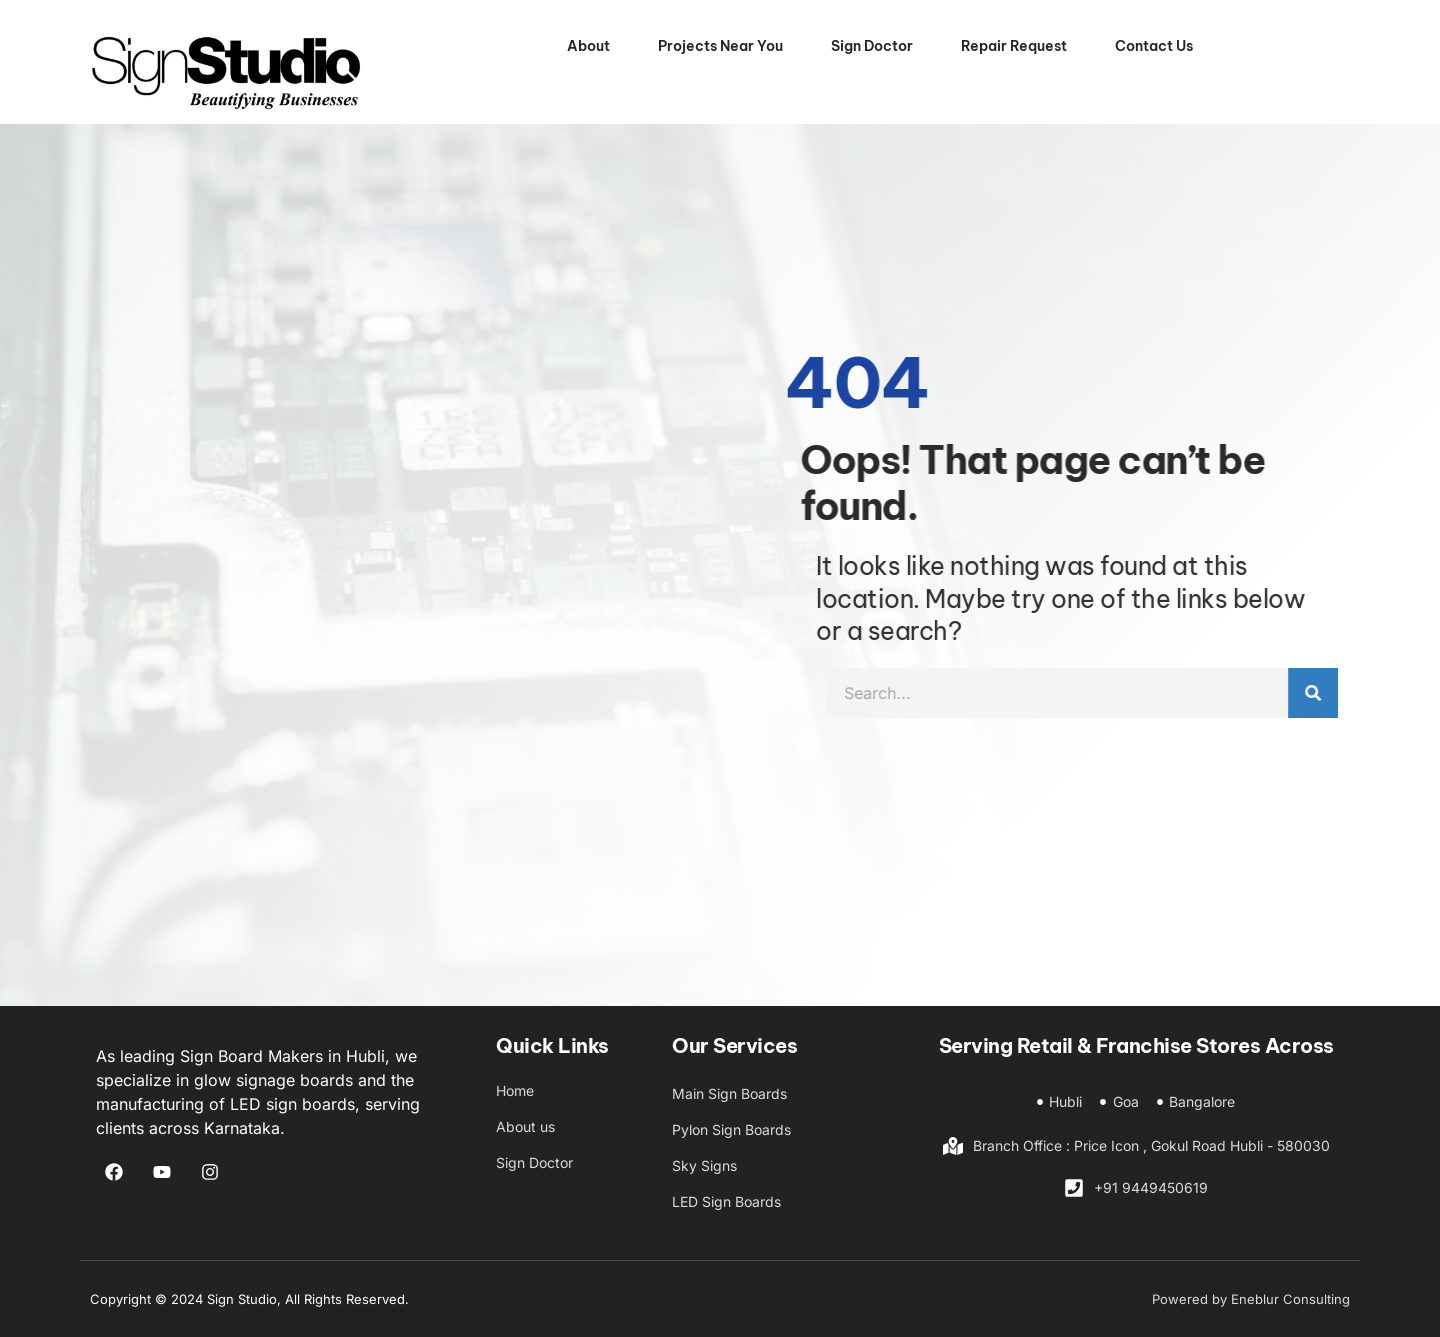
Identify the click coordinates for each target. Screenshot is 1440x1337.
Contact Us (1154, 46)
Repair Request (1014, 46)
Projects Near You (720, 46)
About (588, 46)
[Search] (1376, 693)
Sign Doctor (872, 46)
